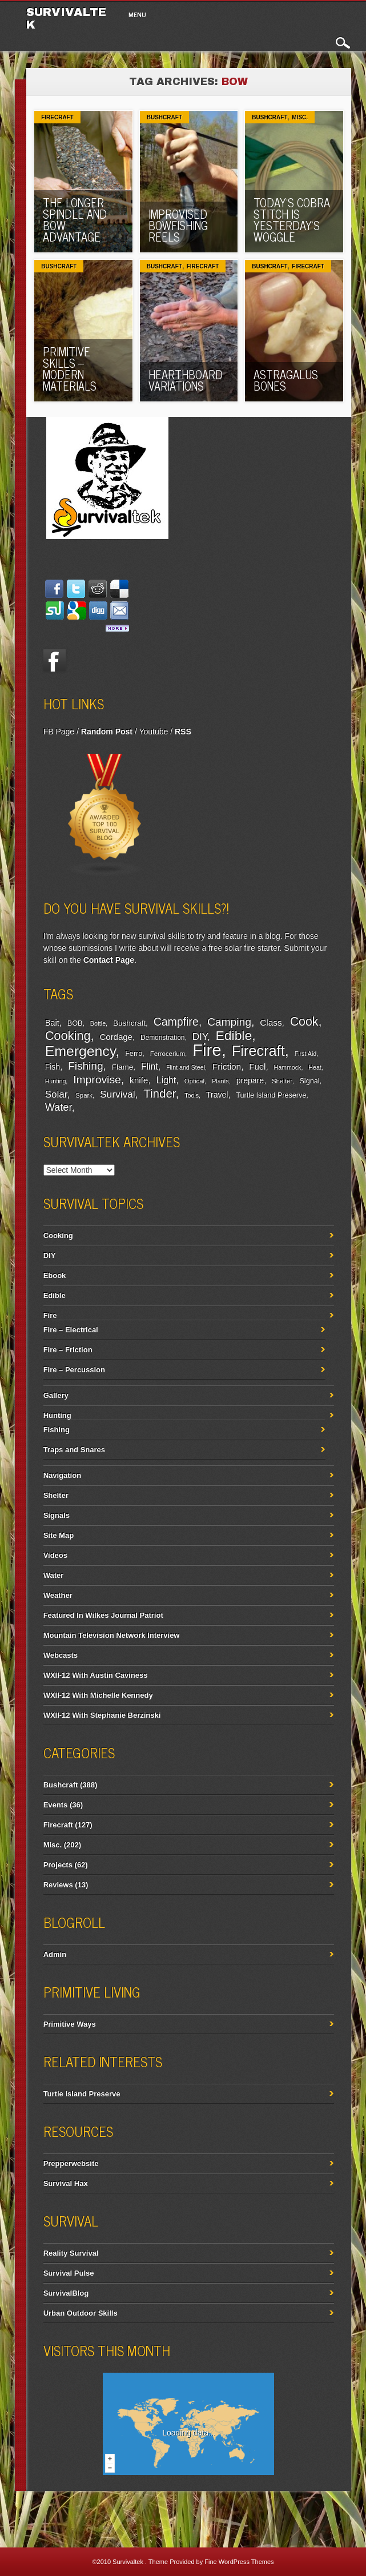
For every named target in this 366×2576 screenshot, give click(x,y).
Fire (207, 1049)
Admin (54, 1954)
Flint (149, 1066)
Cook (304, 1021)
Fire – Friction (67, 1349)
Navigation (62, 1475)
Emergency (80, 1051)
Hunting (55, 1081)
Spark (83, 1095)
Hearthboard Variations (185, 380)
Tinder (159, 1093)
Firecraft (57, 117)
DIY (199, 1036)
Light (166, 1080)
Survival (117, 1094)
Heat (314, 1067)
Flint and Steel (185, 1067)
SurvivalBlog (66, 2293)
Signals (56, 1515)
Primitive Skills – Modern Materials (69, 368)
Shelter (282, 1081)
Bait (52, 1022)
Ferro (133, 1054)
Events (55, 1805)
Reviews (58, 1884)
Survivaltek (128, 2561)
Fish (53, 1066)
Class (270, 1022)
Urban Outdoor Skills (80, 2313)
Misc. (300, 117)
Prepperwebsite (71, 2163)
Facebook (54, 660)
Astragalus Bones (286, 380)
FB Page (58, 731)
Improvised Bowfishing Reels (178, 225)
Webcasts (60, 1655)
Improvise (97, 1080)
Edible (234, 1035)
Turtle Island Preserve (271, 1095)
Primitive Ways (69, 2024)
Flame (123, 1067)
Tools (191, 1095)
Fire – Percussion (74, 1369)
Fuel (257, 1066)
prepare (250, 1080)
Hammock (287, 1067)
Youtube (153, 731)
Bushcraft (164, 117)
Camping (229, 1022)
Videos (55, 1555)
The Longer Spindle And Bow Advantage (75, 219)
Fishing (85, 1066)
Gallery (56, 1395)
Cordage (116, 1037)
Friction (226, 1066)
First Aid (306, 1053)
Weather (58, 1595)
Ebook (54, 1275)
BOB (75, 1023)
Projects (58, 1864)
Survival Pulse (68, 2273)
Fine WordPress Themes (239, 2561)
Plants (220, 1081)
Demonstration (162, 1038)
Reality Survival (71, 2253)
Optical (194, 1081)
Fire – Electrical (70, 1329)
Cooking (68, 1035)
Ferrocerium (167, 1053)
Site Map (58, 1535)
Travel (217, 1094)
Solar (56, 1094)
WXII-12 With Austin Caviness (95, 1675)
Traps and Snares (74, 1449)
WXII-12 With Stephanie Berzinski (102, 1715)
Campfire (176, 1021)
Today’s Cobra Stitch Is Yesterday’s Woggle (292, 219)
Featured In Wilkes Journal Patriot (103, 1615)
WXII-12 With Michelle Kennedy (98, 1695)
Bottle (98, 1023)
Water (58, 1107)
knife (139, 1080)
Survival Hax (65, 2183)
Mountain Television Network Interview (111, 1635)
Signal (309, 1081)
